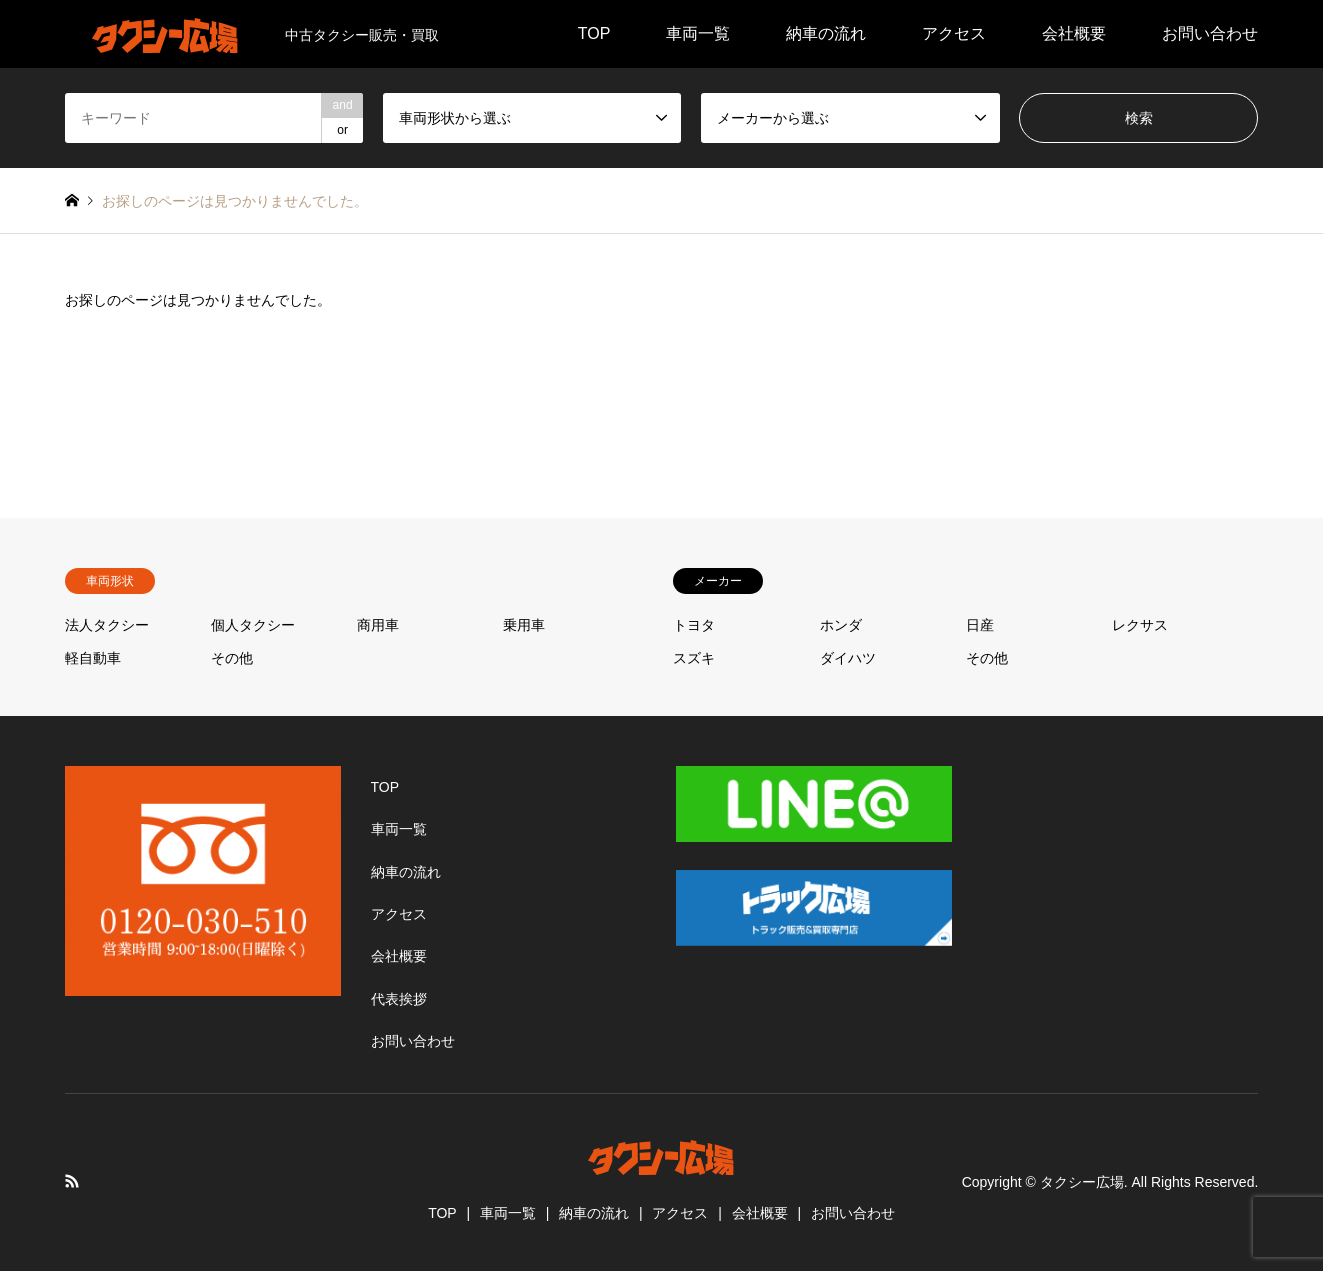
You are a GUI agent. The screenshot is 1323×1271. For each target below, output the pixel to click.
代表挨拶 (399, 999)
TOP (594, 33)
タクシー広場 (1082, 1182)
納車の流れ (826, 33)
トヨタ (694, 625)
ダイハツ (848, 658)
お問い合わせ (1210, 33)
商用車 (378, 625)
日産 (980, 625)
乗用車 (524, 625)
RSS (72, 1181)
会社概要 (1074, 33)
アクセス (954, 33)
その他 (232, 658)
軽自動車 (93, 658)
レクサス (1140, 625)
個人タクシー (253, 625)
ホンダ (841, 625)
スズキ (694, 658)
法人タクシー (107, 625)
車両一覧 (698, 33)
